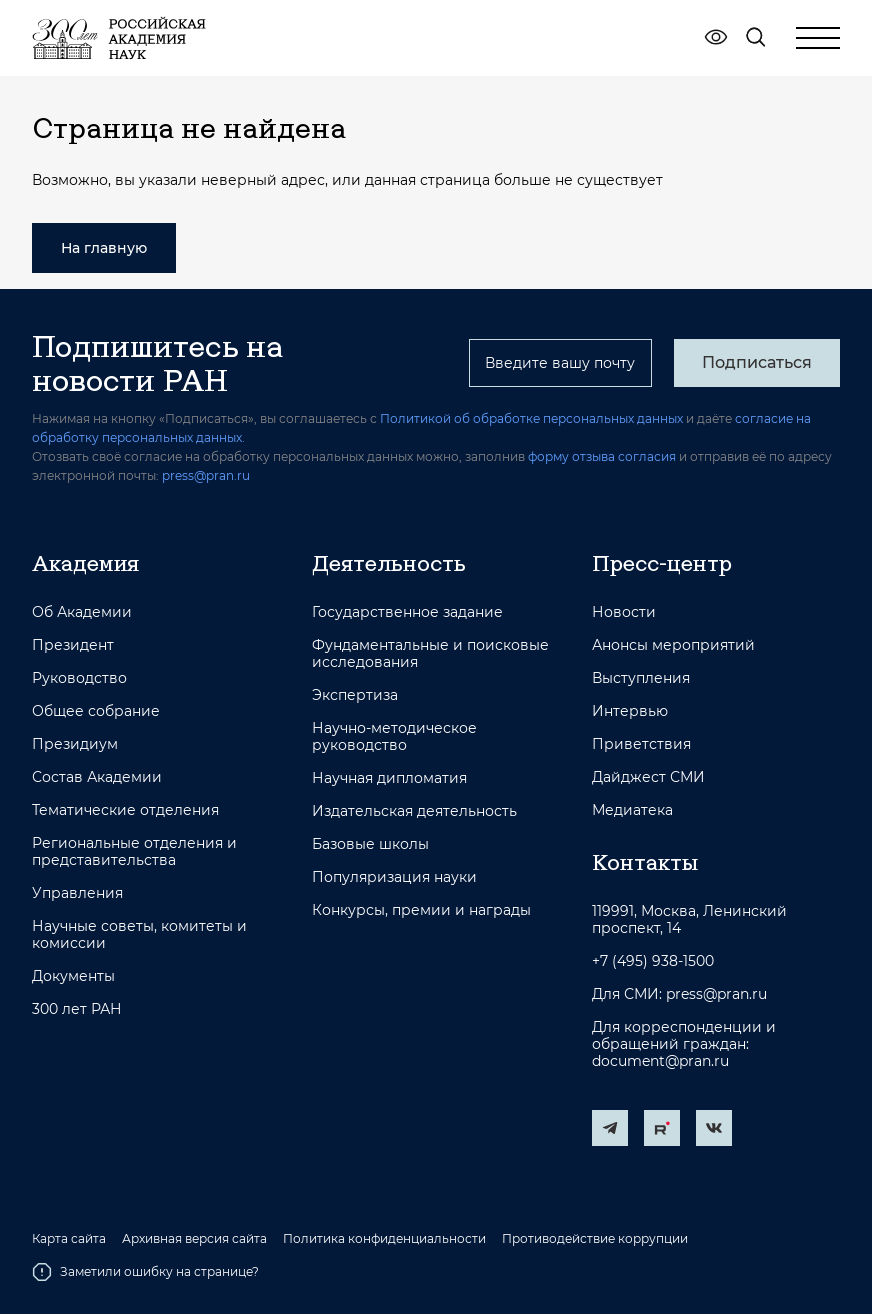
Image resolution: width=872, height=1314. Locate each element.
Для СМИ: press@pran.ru (679, 994)
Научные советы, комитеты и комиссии (139, 935)
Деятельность (389, 563)
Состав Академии (97, 777)
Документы (73, 976)
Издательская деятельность (414, 811)
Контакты (645, 862)
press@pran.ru (206, 475)
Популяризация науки (394, 877)
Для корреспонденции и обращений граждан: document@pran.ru (684, 1044)
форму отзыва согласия (602, 456)
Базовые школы (370, 844)
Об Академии (82, 612)
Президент (73, 645)
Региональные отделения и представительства (134, 852)
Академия (85, 563)
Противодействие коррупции (595, 1239)
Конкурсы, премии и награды (421, 910)
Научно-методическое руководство (394, 737)
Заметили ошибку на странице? (145, 1272)
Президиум (75, 744)
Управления (77, 893)
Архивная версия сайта (194, 1239)
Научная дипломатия (389, 778)
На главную (104, 248)
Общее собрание (96, 711)
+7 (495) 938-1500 (653, 961)
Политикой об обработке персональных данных (531, 418)
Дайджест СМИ (648, 777)
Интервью (630, 711)
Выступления (641, 678)
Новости (624, 612)
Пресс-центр (662, 563)
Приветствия (641, 744)
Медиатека (632, 810)
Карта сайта (69, 1239)
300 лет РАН (77, 1009)
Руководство (79, 678)
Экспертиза (355, 695)
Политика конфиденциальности (384, 1239)
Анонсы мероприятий (673, 645)
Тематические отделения (125, 810)
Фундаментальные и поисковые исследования (430, 654)
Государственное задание (407, 612)
